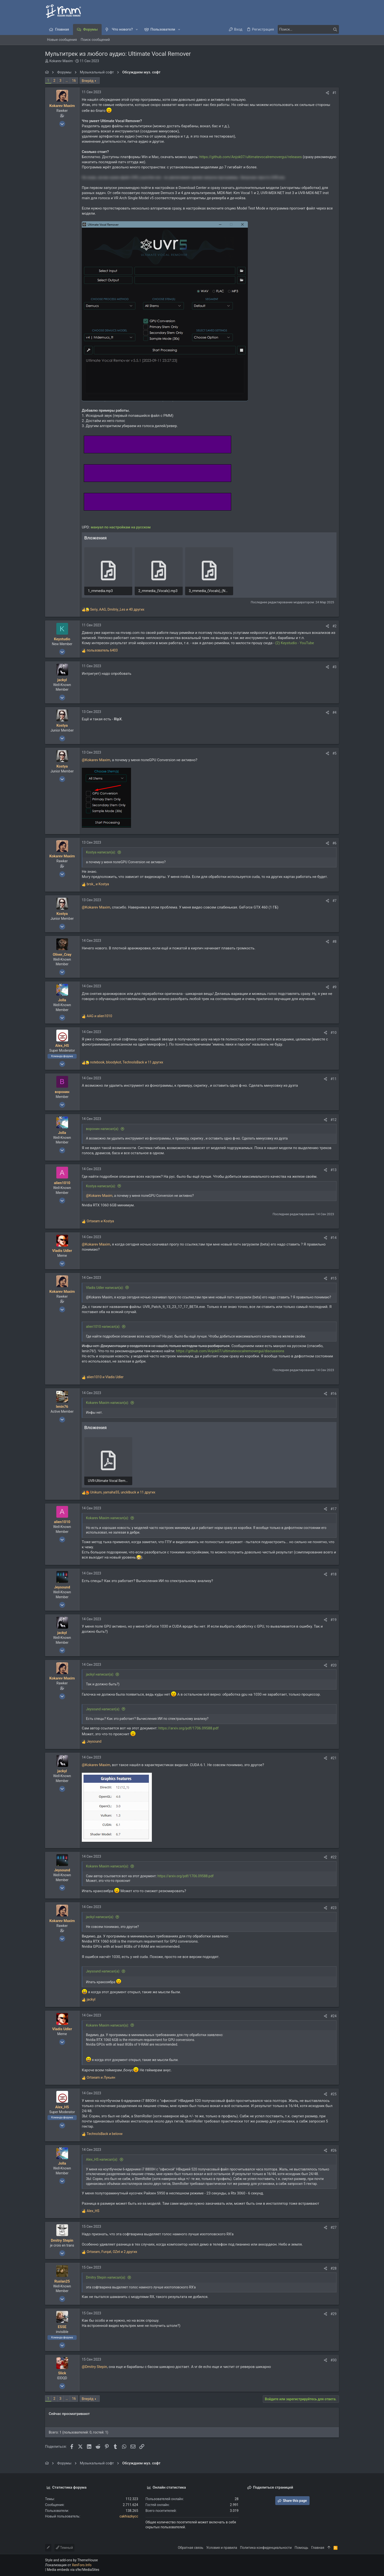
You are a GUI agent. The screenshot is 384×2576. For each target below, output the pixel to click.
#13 (333, 1170)
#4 (335, 712)
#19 (333, 1620)
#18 (333, 1574)
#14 (333, 1238)
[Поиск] (308, 29)
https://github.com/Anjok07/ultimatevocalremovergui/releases (250, 157)
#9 (335, 987)
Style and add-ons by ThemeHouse (71, 2560)
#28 (333, 2268)
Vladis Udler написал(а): (105, 1288)
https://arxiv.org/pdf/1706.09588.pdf (188, 1728)
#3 (335, 667)
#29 (333, 2314)
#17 (333, 1509)
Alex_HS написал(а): (102, 2159)
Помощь (301, 2548)
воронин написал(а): (102, 1129)
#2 (335, 626)
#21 (333, 1758)
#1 (335, 93)
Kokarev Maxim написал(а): (107, 1403)
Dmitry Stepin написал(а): (106, 2277)
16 (74, 80)
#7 (335, 901)
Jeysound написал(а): (103, 1709)
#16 (333, 1394)
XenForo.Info (82, 2565)
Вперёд (88, 81)
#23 (333, 1908)
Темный (64, 2548)
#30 (333, 2360)
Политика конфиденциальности (266, 2548)
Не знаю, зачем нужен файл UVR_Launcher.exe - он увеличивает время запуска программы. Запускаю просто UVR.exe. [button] (184, 177)
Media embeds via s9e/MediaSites (73, 2570)
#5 (335, 753)
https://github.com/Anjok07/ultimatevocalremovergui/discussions (230, 1351)
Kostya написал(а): (101, 852)
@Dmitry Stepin (94, 2367)
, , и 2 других (112, 2252)
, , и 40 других (117, 609)
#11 (333, 1079)
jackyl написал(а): (100, 1674)
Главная (317, 2548)
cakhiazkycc (129, 2516)
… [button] (67, 80)
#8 (335, 942)
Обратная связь (190, 2548)
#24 (333, 2016)
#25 (333, 2094)
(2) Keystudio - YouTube (294, 643)
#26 (333, 2150)
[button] (136, 29)
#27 (333, 2227)
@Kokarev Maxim (96, 760)
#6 (335, 843)
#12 (333, 1120)
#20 (333, 1665)
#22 (333, 1857)
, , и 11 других (126, 1062)
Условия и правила (221, 2548)
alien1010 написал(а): (103, 1327)
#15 (333, 1278)
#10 (333, 1033)
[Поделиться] (327, 92)
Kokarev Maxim (61, 61)
